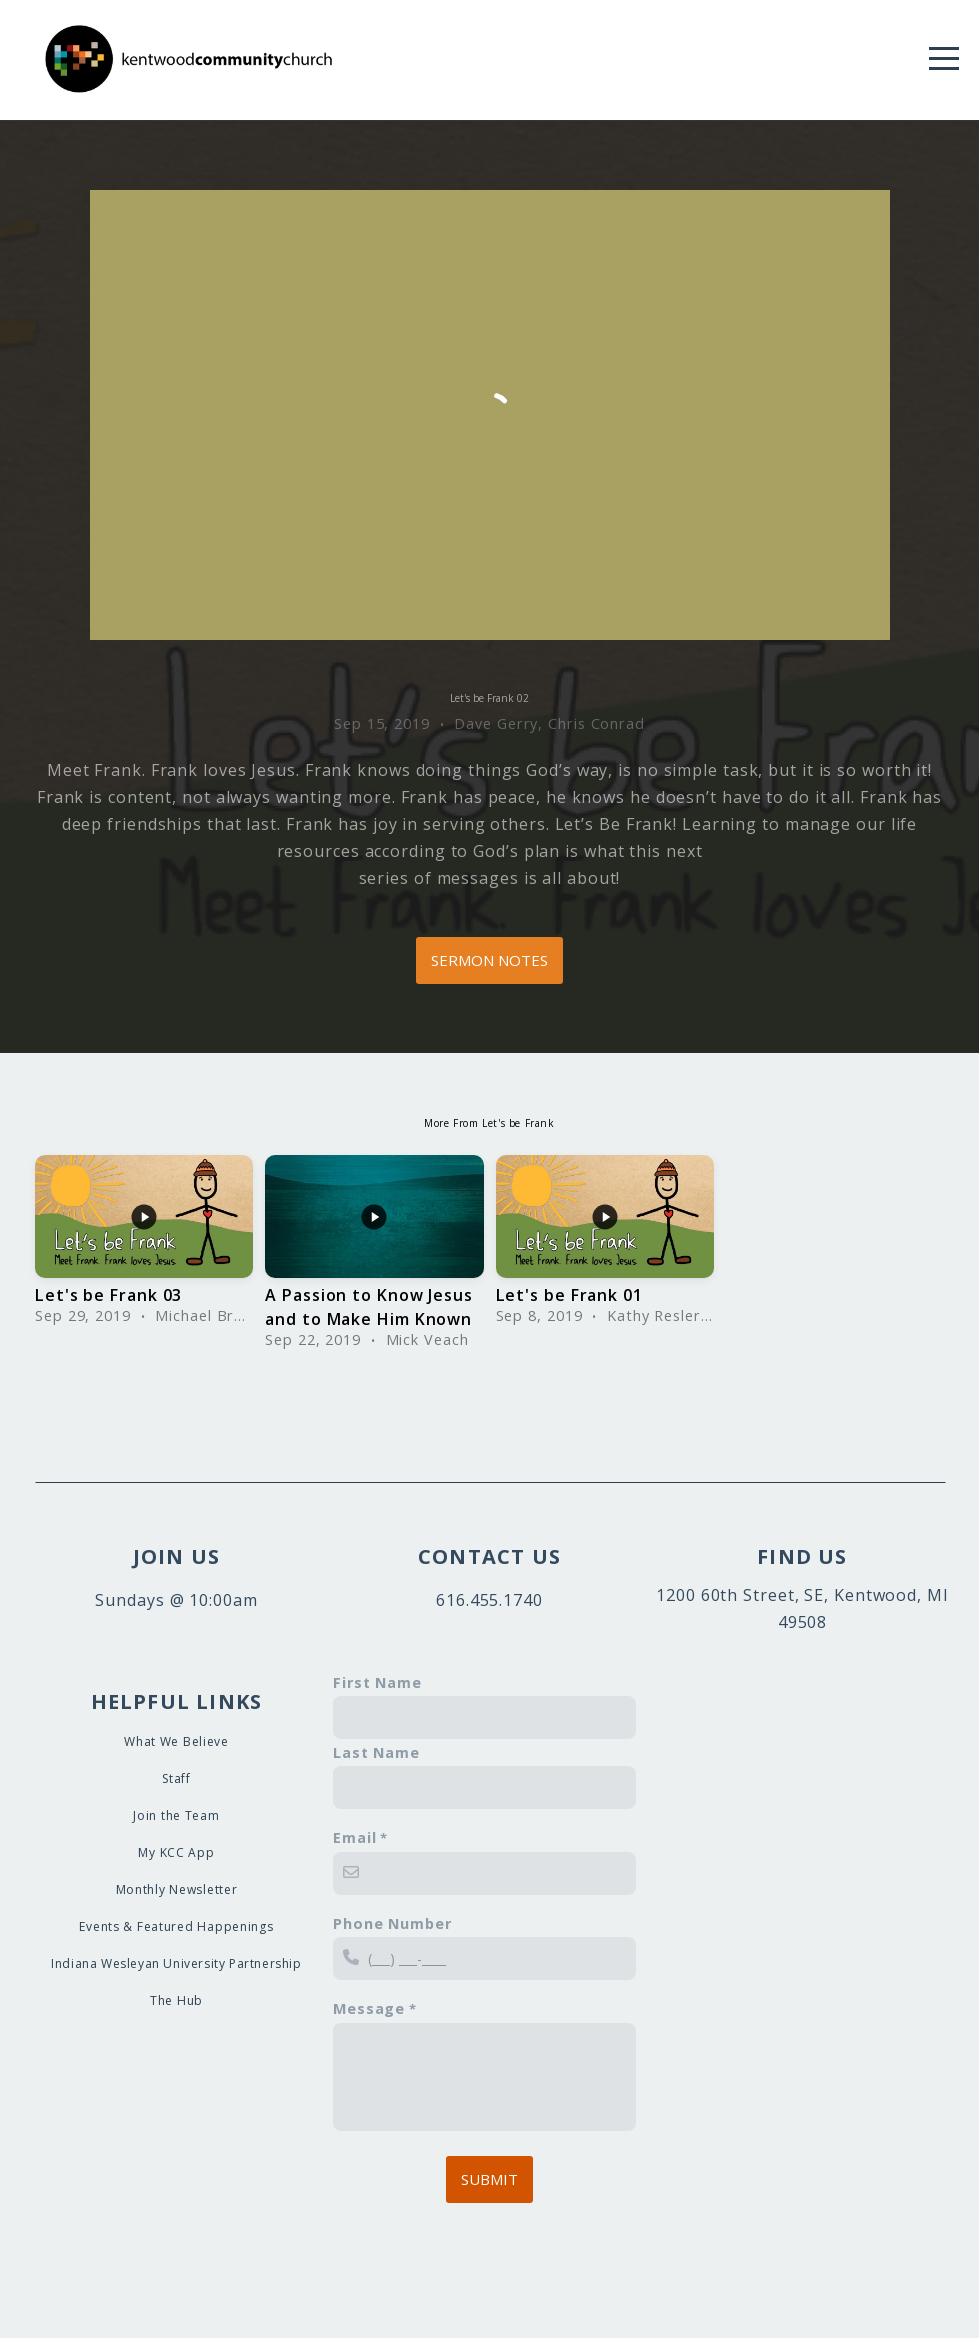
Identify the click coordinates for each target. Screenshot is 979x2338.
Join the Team (176, 1815)
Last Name (376, 1752)
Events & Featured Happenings (176, 1926)
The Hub (176, 2000)
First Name (377, 1682)
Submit (489, 2179)
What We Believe (176, 1741)
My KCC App (176, 1852)
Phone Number (392, 1923)
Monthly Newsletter (177, 1889)
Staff (176, 1778)
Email (355, 1837)
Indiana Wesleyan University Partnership (176, 1963)
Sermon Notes (489, 960)
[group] (144, 1244)
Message (369, 2008)
